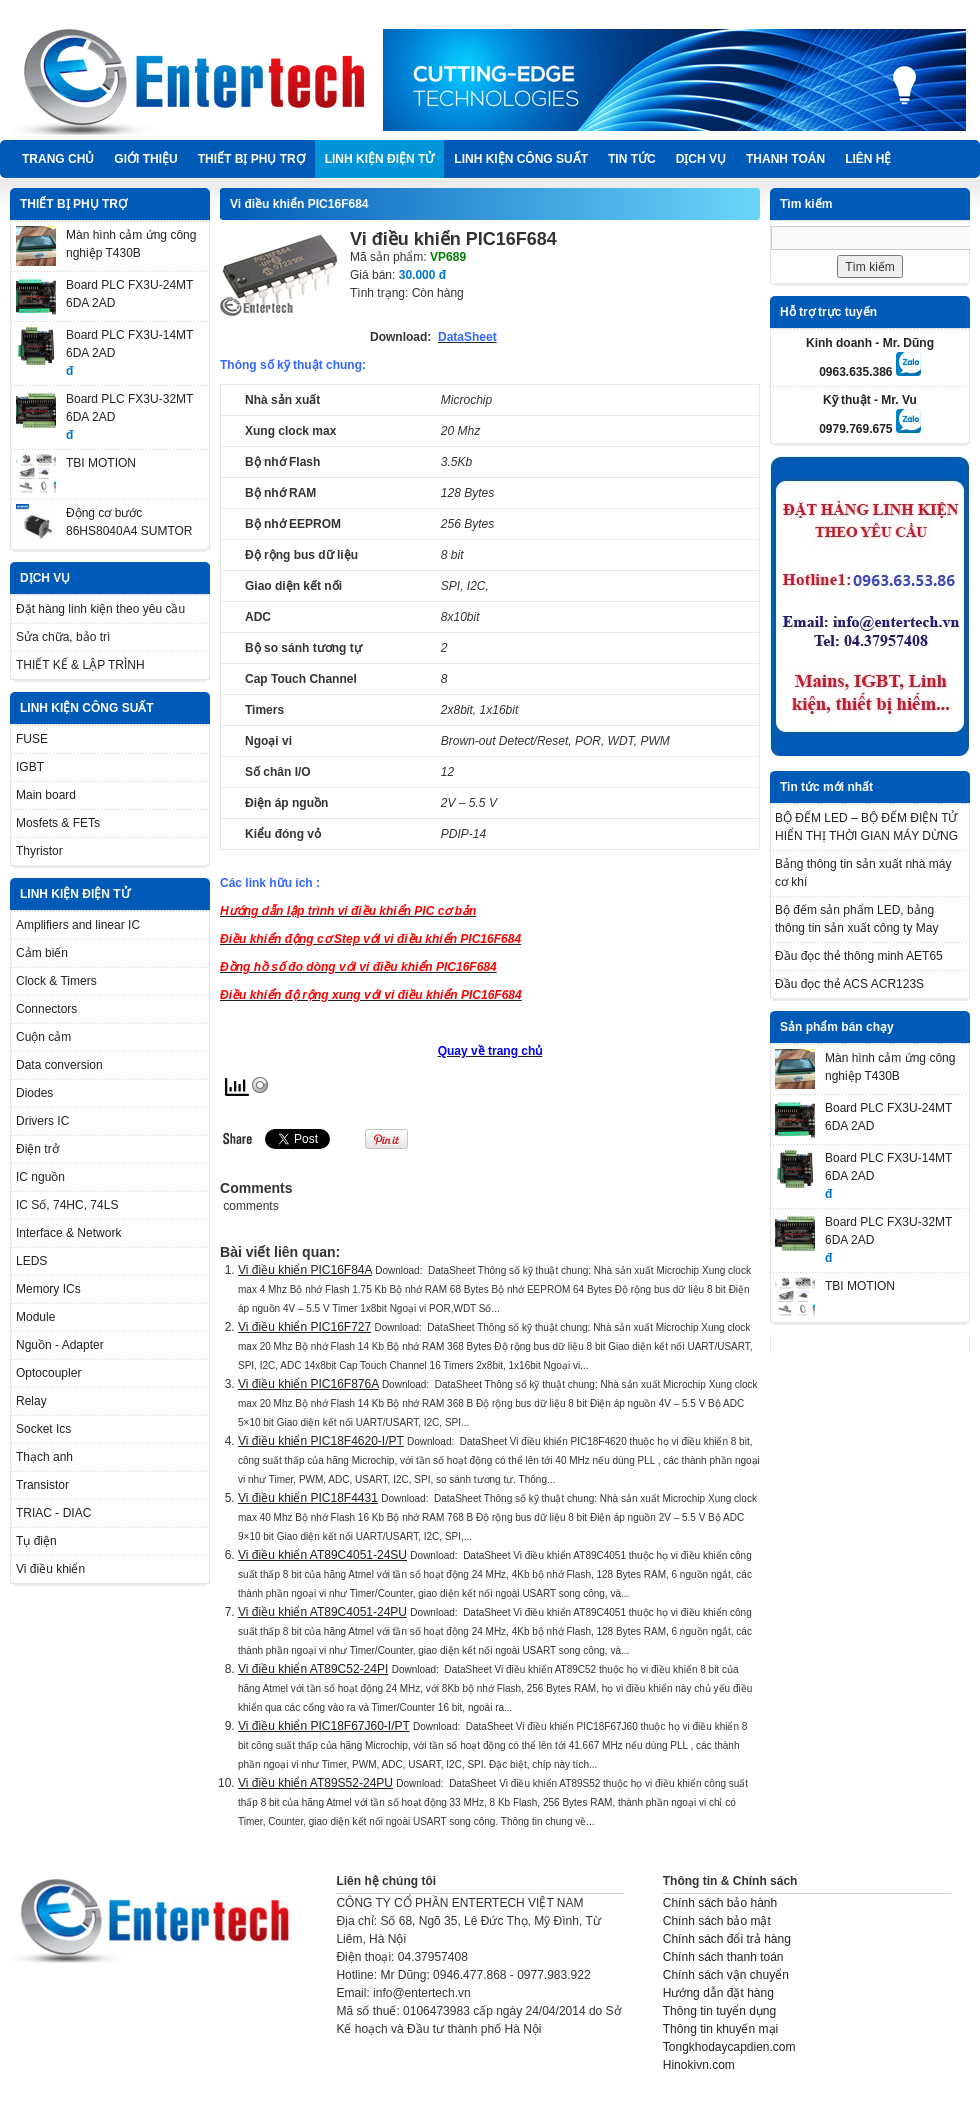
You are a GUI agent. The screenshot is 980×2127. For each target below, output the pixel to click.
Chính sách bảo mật (717, 1921)
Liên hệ (868, 159)
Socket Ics (43, 1429)
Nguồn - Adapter (60, 1345)
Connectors (46, 1009)
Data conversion (59, 1065)
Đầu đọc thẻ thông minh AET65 (859, 956)
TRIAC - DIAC (53, 1513)
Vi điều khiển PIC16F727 (304, 1327)
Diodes (34, 1093)
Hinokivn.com (699, 2065)
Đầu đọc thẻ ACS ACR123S (849, 984)
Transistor (42, 1485)
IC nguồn (40, 1177)
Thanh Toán (785, 159)
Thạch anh (44, 1457)
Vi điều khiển (50, 1569)
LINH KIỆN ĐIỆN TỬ (380, 159)
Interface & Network (68, 1233)
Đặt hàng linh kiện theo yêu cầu (100, 609)
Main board (46, 795)
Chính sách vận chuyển (726, 1975)
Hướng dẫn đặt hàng (718, 1993)
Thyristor (39, 851)
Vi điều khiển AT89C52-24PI (313, 1669)
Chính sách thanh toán (723, 1957)
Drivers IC (42, 1121)
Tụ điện (36, 1541)
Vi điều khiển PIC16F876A (308, 1384)
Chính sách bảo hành (720, 1903)
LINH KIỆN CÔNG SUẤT (521, 159)
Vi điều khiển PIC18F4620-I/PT (321, 1441)
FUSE (32, 739)
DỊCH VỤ (701, 159)
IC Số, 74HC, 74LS (67, 1205)
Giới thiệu (145, 159)
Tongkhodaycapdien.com (729, 2047)
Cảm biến (42, 953)
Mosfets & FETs (58, 823)
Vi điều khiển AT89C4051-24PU (322, 1612)
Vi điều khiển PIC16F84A (305, 1270)
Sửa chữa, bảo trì (63, 637)
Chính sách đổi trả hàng (727, 1939)
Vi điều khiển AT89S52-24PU (315, 1783)
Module (35, 1317)
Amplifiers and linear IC (78, 925)
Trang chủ (58, 159)
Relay (31, 1401)
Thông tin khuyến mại (720, 2029)
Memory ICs (48, 1289)
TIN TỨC (632, 159)
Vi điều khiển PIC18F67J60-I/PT (324, 1726)
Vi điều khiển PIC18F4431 (308, 1498)
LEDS (31, 1261)
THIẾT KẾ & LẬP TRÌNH (80, 665)
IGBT (30, 767)
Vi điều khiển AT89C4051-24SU (322, 1555)
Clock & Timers (56, 981)
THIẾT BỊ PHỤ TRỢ (251, 159)
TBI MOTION (101, 463)
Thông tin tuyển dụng (719, 2011)
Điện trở (37, 1149)
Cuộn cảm (43, 1037)
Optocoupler (48, 1373)
